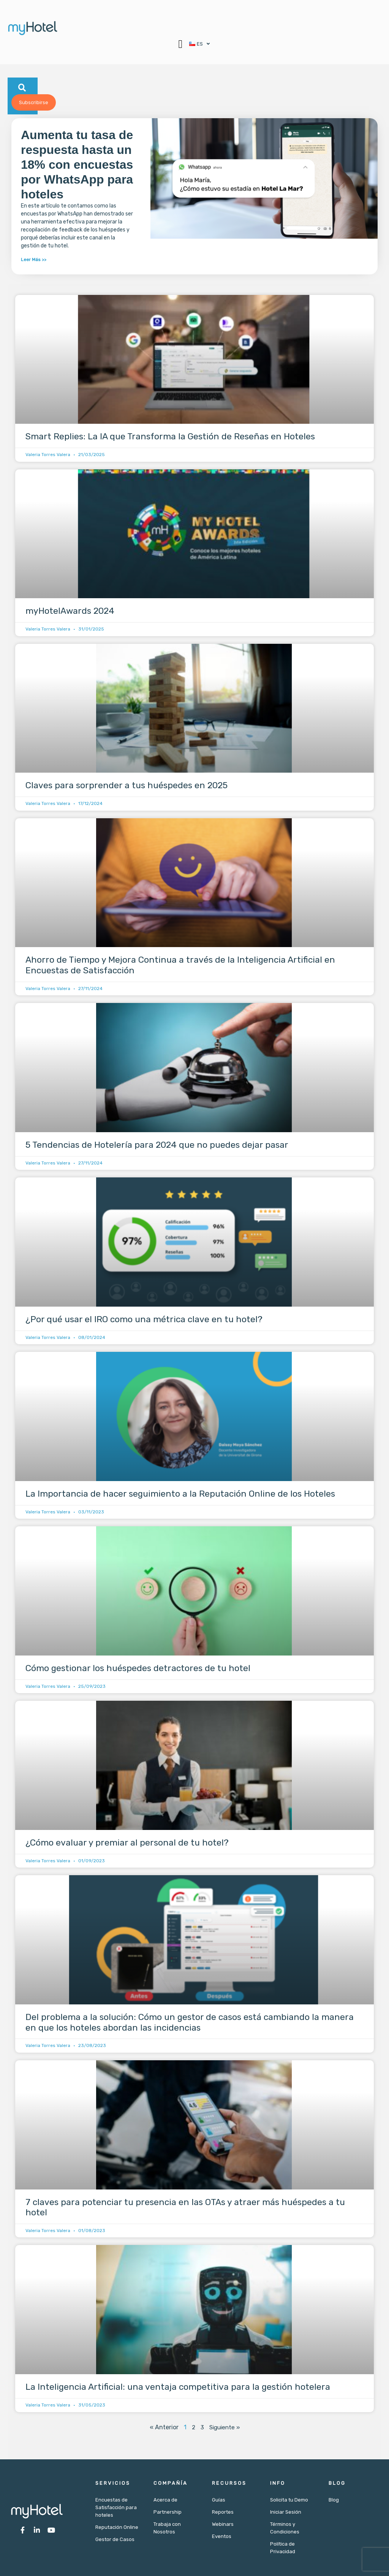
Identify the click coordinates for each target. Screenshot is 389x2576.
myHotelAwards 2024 (69, 610)
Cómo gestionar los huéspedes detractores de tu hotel (137, 1668)
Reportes (223, 2512)
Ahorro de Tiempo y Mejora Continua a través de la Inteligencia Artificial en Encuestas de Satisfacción (180, 965)
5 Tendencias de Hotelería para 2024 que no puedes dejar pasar (156, 1144)
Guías (218, 2500)
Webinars (223, 2524)
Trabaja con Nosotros (167, 2528)
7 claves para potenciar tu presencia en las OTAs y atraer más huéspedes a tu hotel (185, 2207)
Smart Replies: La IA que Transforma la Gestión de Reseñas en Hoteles (170, 436)
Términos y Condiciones (284, 2528)
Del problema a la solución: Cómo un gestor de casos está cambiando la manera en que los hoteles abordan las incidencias (189, 2022)
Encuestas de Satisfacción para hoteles (116, 2507)
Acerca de (165, 2500)
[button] (177, 43)
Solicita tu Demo (289, 2500)
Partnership (167, 2512)
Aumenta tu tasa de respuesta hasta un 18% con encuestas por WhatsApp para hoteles (77, 164)
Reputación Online (116, 2527)
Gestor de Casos (114, 2539)
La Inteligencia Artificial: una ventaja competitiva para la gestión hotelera (177, 2386)
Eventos (221, 2536)
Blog (334, 2500)
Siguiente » (224, 2427)
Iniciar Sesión (285, 2512)
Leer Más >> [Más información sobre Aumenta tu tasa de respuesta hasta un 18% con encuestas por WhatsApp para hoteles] (33, 259)
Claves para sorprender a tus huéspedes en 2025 (126, 785)
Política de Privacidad (282, 2547)
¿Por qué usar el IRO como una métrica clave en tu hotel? (143, 1319)
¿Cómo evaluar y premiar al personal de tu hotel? (127, 1842)
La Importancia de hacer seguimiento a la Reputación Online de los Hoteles (180, 1493)
